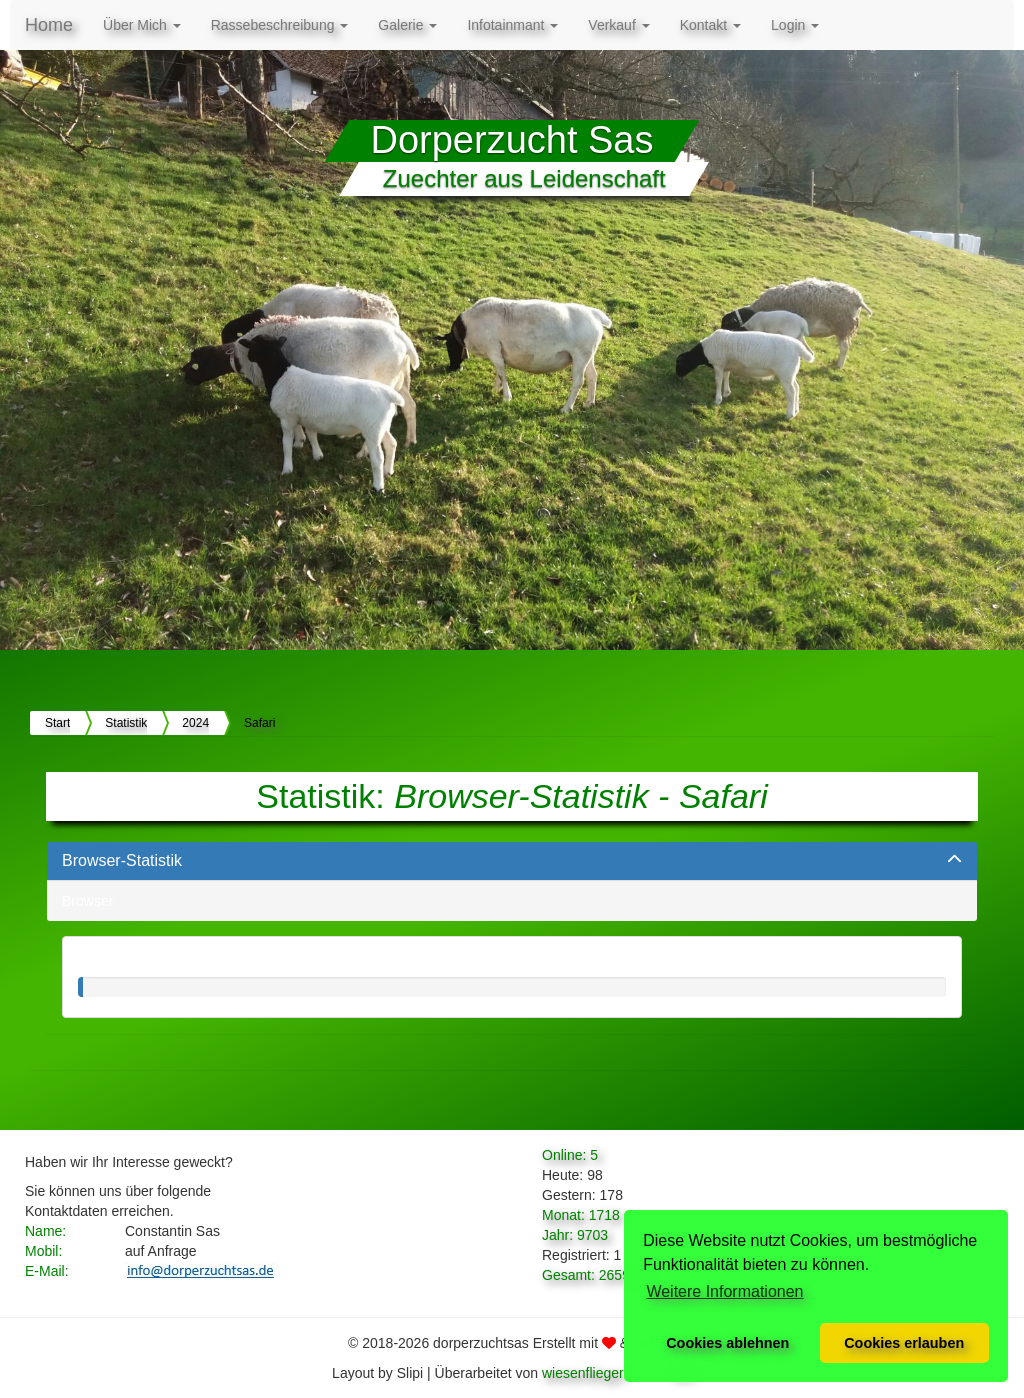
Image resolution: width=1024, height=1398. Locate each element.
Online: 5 (570, 1155)
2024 (195, 723)
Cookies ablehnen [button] (727, 1343)
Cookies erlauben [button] (904, 1343)
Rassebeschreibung (280, 25)
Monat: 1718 (581, 1215)
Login (795, 25)
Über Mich (142, 25)
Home (49, 25)
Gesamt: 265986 (594, 1275)
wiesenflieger (583, 1373)
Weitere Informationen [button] (724, 1291)
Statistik (126, 723)
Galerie (407, 25)
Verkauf (618, 25)
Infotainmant (512, 25)
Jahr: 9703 (575, 1235)
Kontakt (710, 25)
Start (57, 723)
